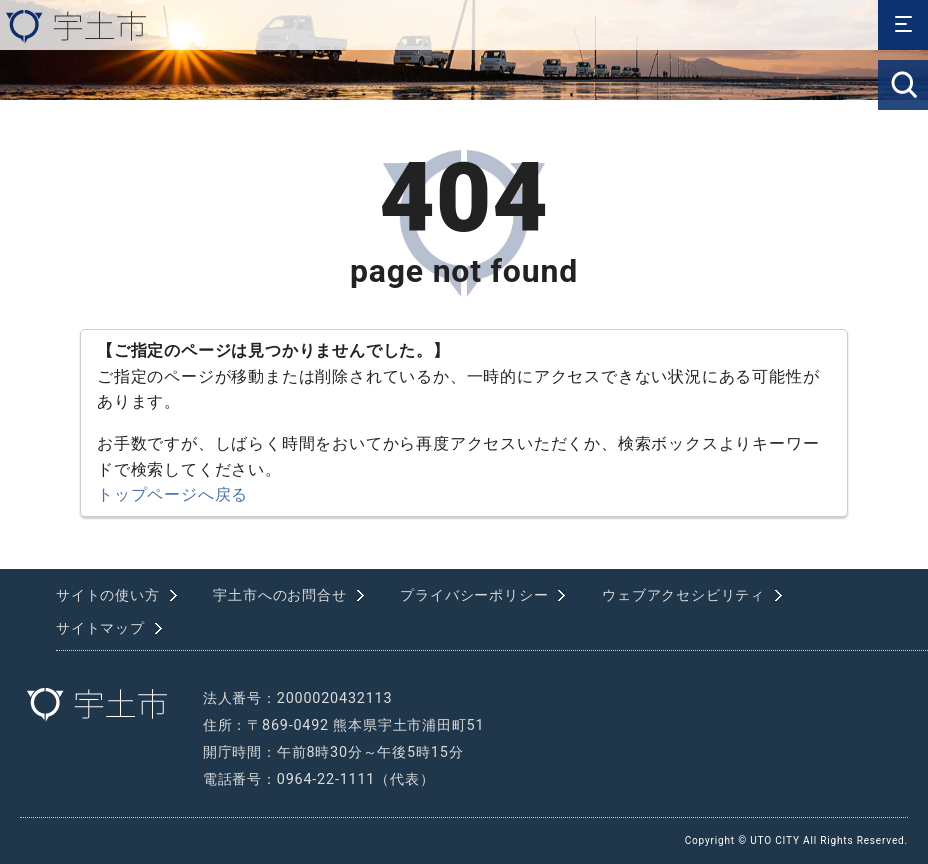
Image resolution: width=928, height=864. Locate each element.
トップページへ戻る (172, 494)
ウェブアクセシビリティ (683, 595)
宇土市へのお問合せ (279, 595)
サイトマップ (100, 628)
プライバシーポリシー (474, 595)
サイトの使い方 (108, 595)
